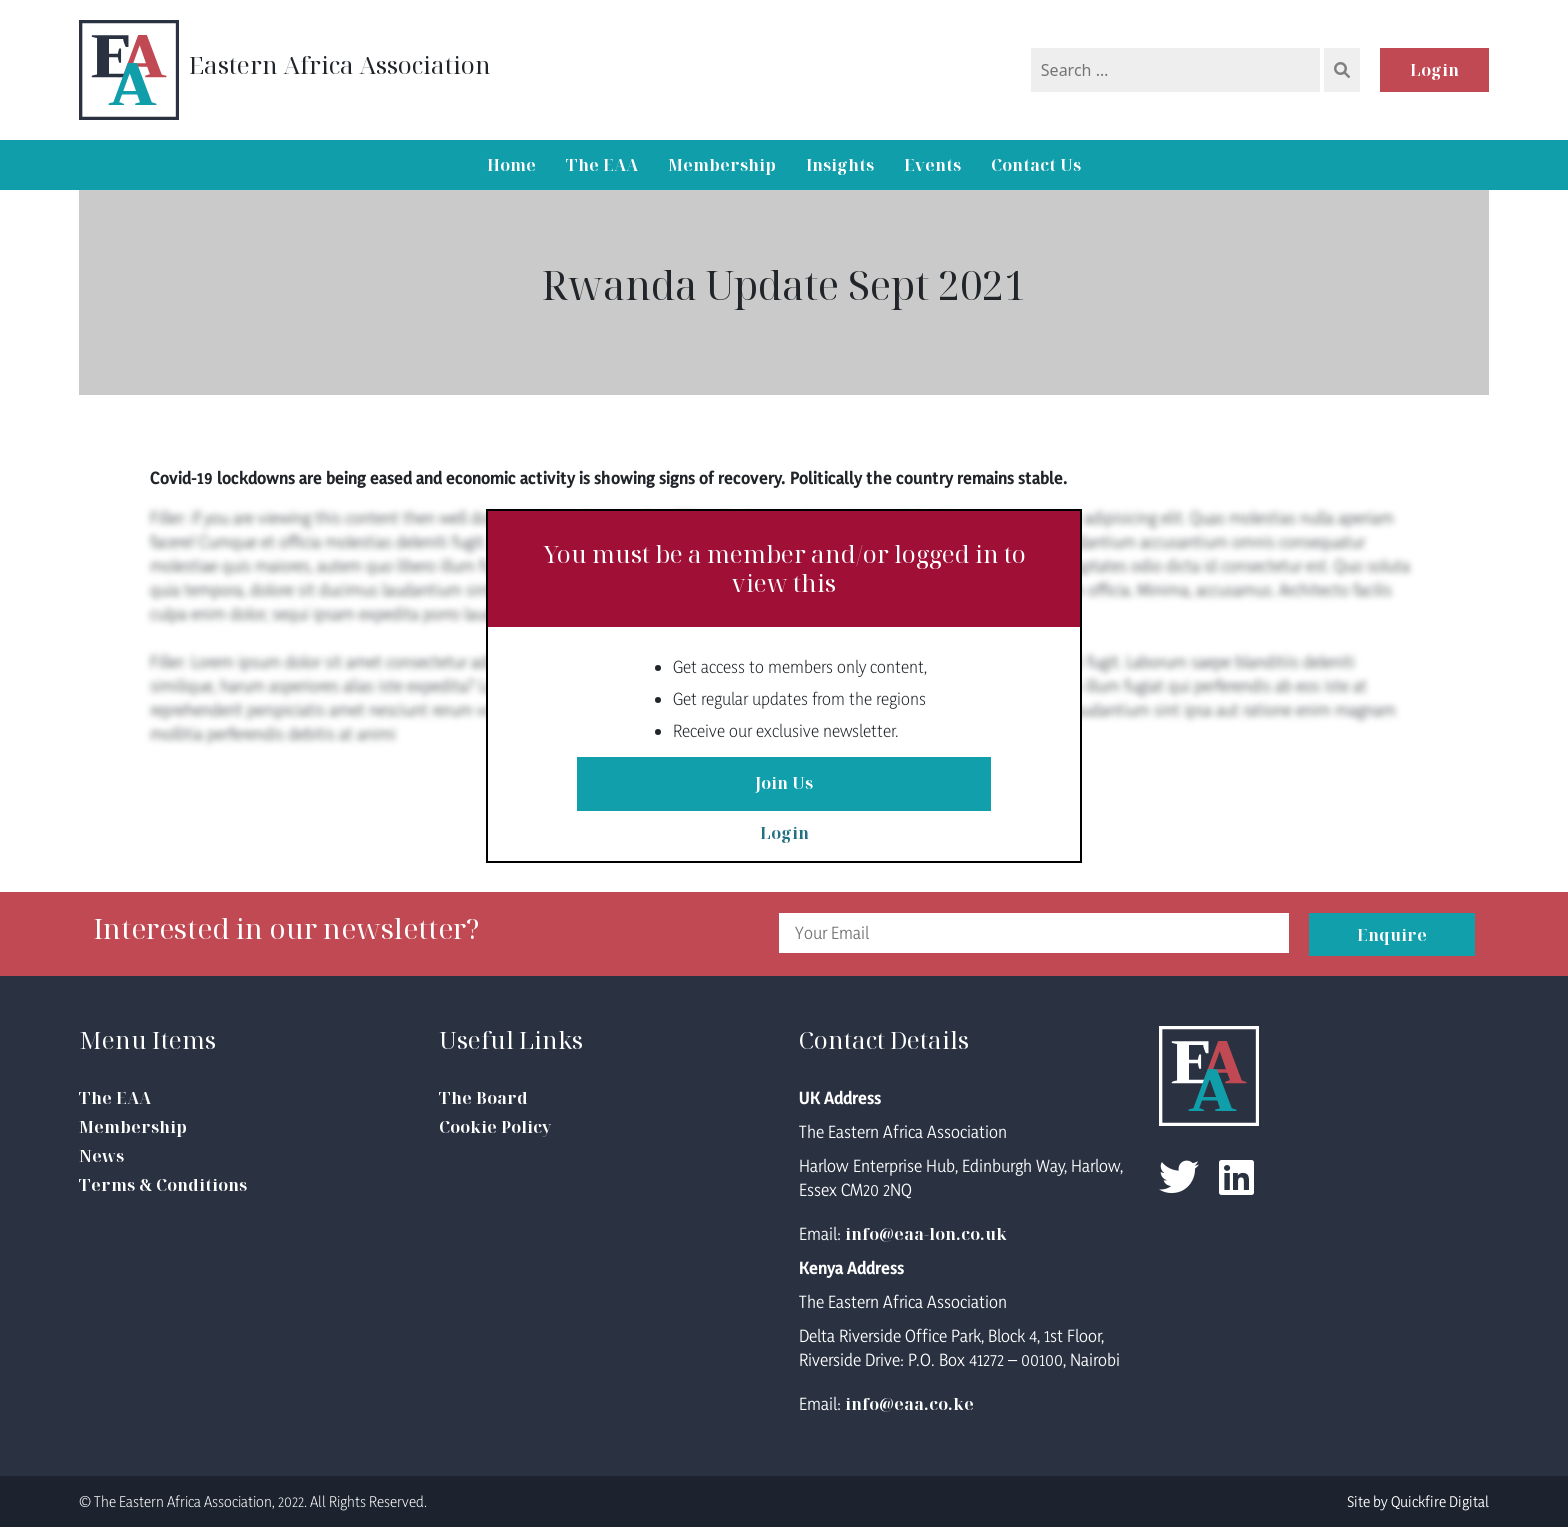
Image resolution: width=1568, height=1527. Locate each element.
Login (1434, 70)
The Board (483, 1098)
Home (511, 165)
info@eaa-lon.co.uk (926, 1234)
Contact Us (1036, 165)
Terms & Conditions (163, 1185)
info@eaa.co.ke (909, 1404)
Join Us (784, 784)
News (101, 1156)
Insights (840, 165)
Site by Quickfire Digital (1418, 1501)
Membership (722, 165)
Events (932, 165)
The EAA (602, 165)
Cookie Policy (495, 1127)
